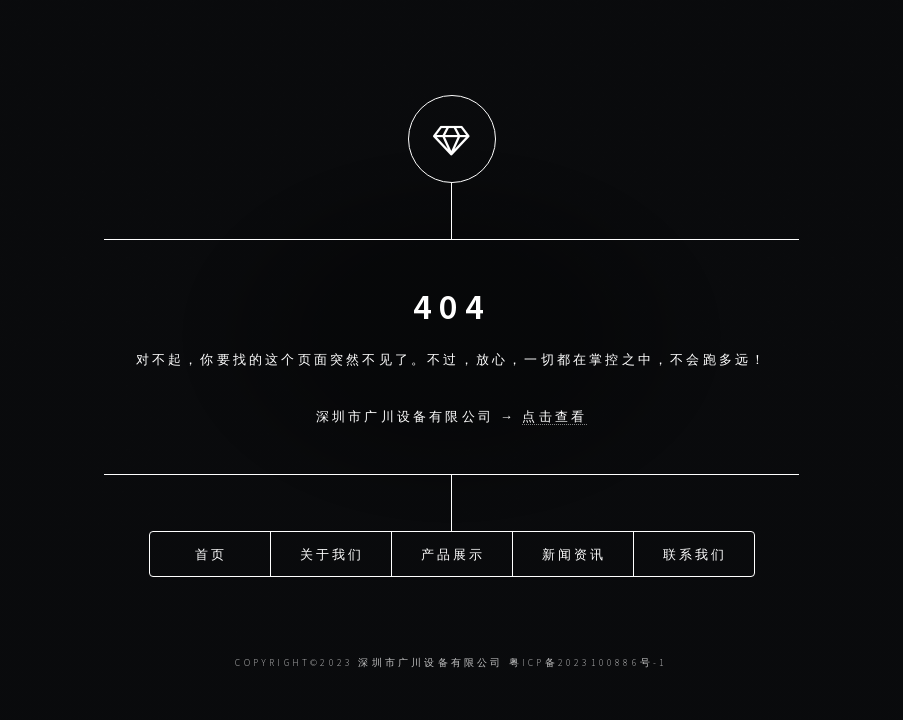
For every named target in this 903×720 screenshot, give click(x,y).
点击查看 (554, 416)
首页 (211, 553)
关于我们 (332, 553)
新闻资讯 (574, 553)
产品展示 (453, 553)
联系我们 (695, 553)
